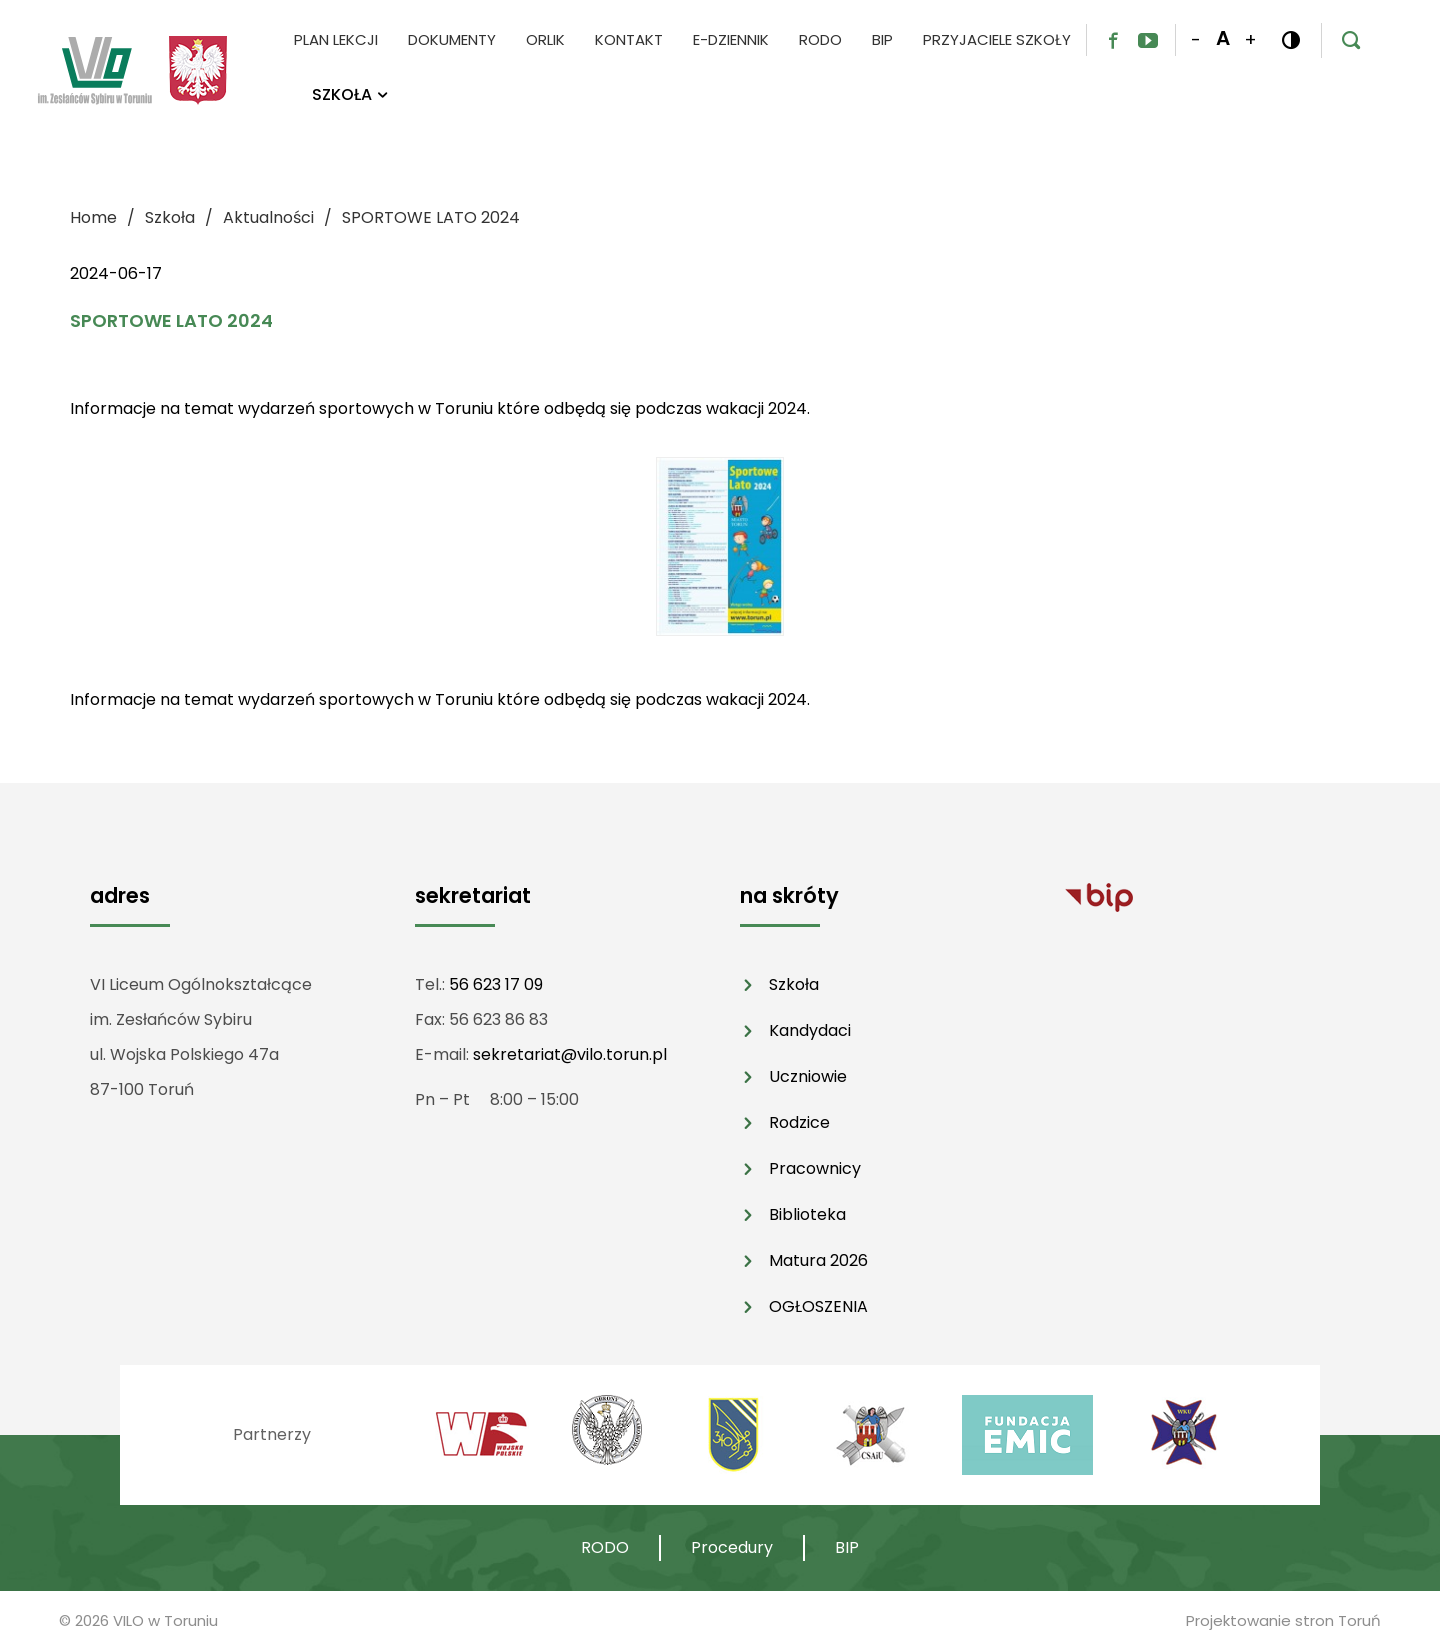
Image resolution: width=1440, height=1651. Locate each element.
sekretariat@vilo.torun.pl (570, 1054)
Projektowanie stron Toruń (1283, 1620)
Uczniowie (808, 1076)
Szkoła (794, 984)
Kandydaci (810, 1030)
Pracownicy (815, 1168)
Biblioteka (807, 1214)
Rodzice (799, 1122)
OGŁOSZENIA (818, 1306)
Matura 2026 (818, 1260)
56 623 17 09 (496, 984)
